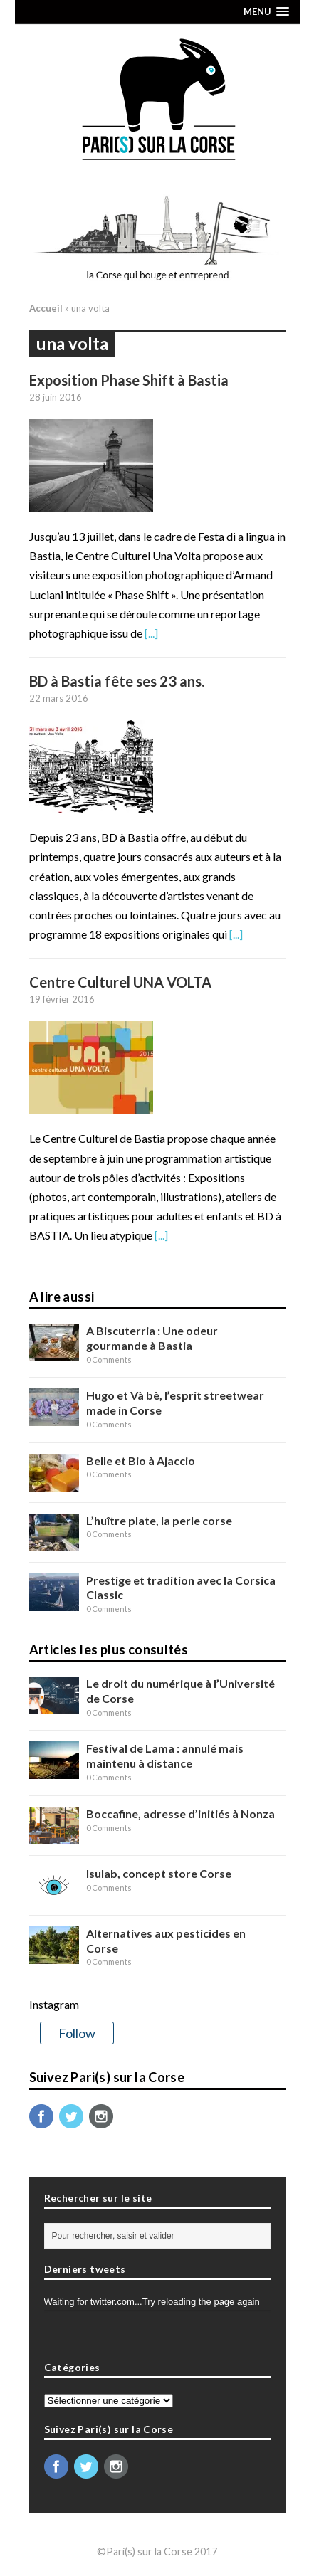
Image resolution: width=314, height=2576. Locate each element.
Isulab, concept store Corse (158, 1873)
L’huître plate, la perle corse (159, 1520)
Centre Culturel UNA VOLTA (120, 982)
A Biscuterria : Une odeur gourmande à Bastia (152, 1338)
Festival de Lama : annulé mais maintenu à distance (165, 1755)
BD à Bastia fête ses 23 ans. (116, 681)
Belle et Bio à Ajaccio (140, 1460)
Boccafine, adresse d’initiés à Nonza (180, 1813)
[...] (151, 633)
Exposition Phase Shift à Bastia (129, 380)
